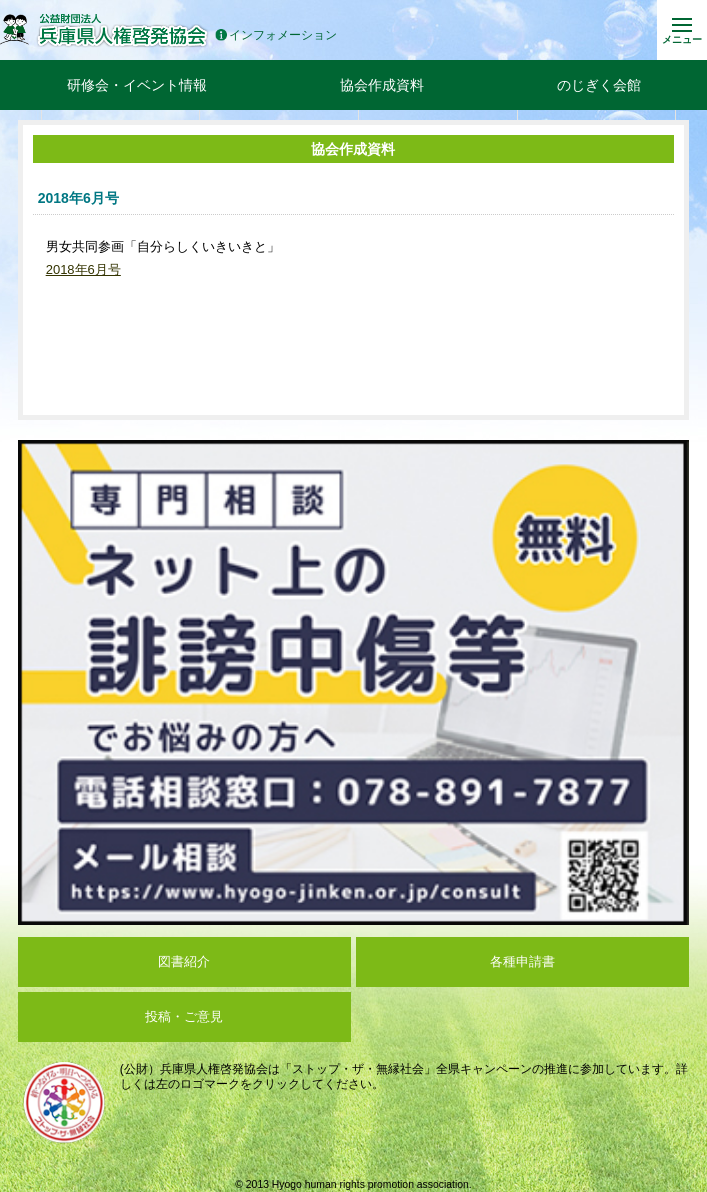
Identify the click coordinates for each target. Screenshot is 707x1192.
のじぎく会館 (599, 85)
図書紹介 (184, 961)
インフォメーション (276, 35)
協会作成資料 (382, 85)
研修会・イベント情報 (137, 85)
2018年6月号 (83, 269)
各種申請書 (522, 961)
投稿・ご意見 (184, 1016)
